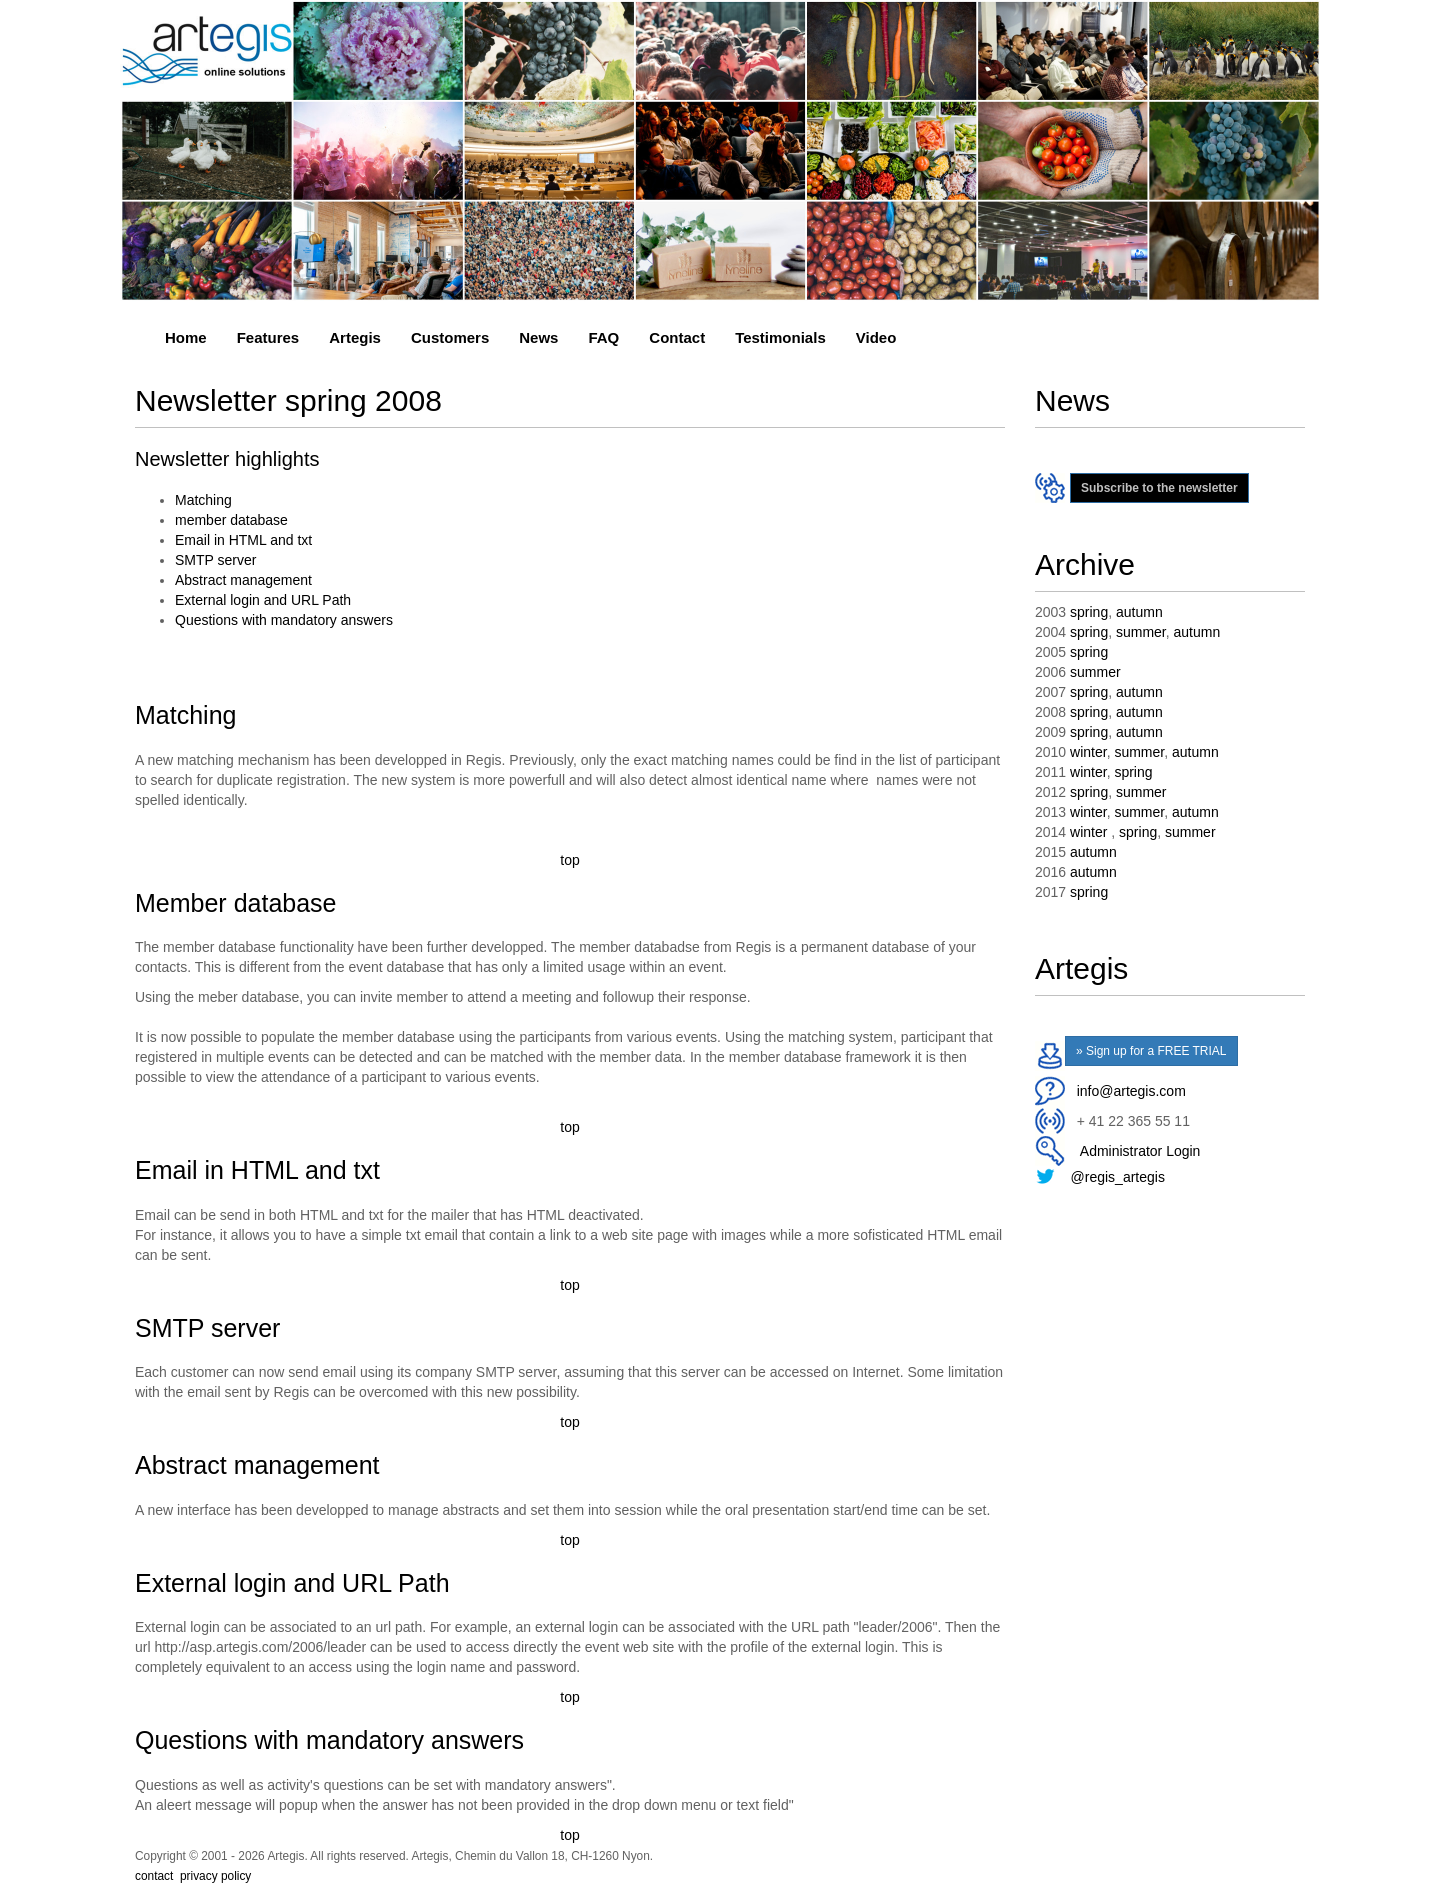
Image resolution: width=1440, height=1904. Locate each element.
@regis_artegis (1118, 1177)
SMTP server (215, 560)
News (538, 337)
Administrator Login (1137, 1151)
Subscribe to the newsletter (1159, 488)
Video (876, 337)
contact (154, 1876)
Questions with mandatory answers (284, 620)
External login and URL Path (263, 600)
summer (1141, 632)
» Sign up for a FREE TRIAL (1151, 1051)
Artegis (355, 337)
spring (1089, 612)
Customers (450, 337)
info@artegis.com (1131, 1091)
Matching (203, 500)
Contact (677, 337)
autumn (1139, 612)
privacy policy (215, 1876)
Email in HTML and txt (243, 540)
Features (268, 337)
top (569, 860)
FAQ (603, 337)
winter (1088, 752)
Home (186, 337)
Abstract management (243, 580)
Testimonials (780, 337)
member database (231, 520)
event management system (328, 1897)
